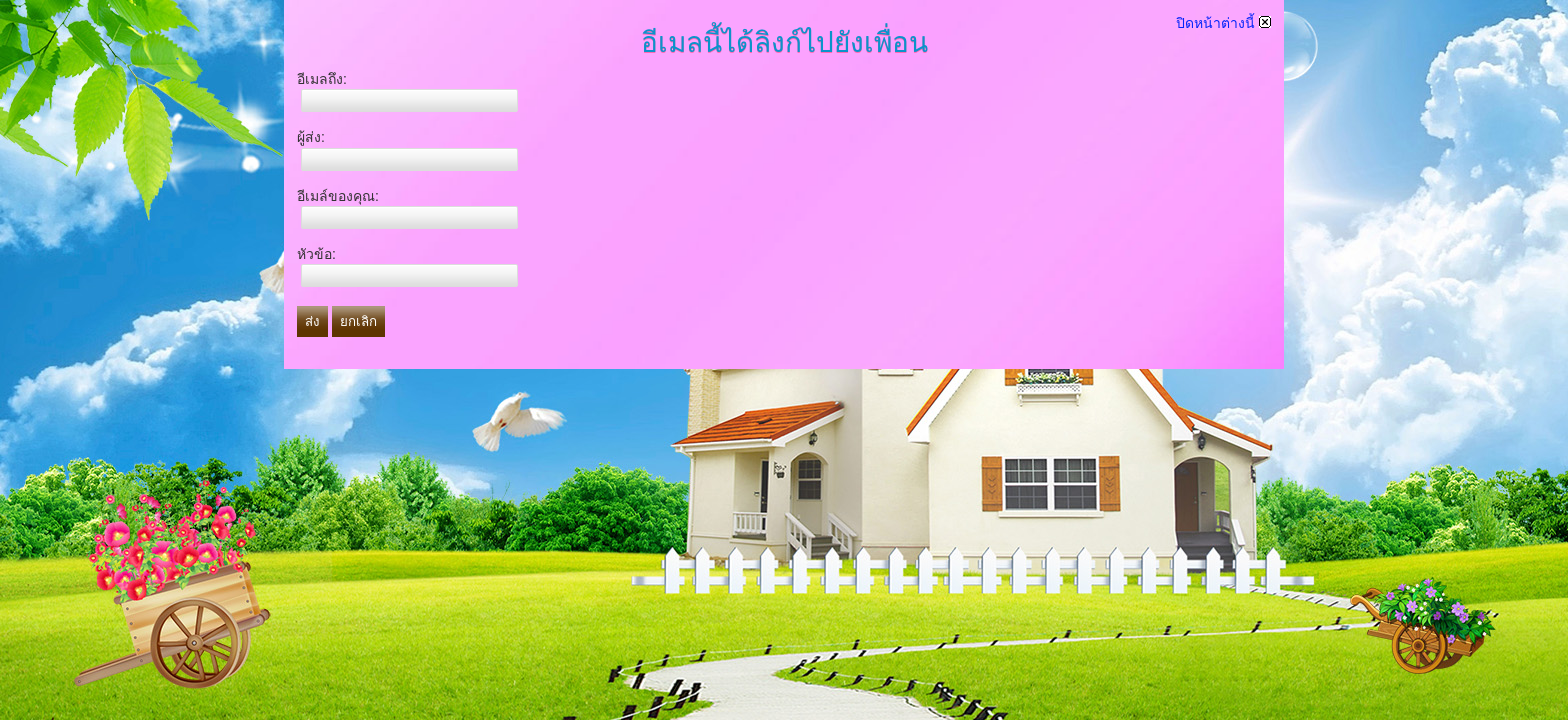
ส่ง (312, 321)
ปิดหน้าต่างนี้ (1223, 23)
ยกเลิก (358, 321)
